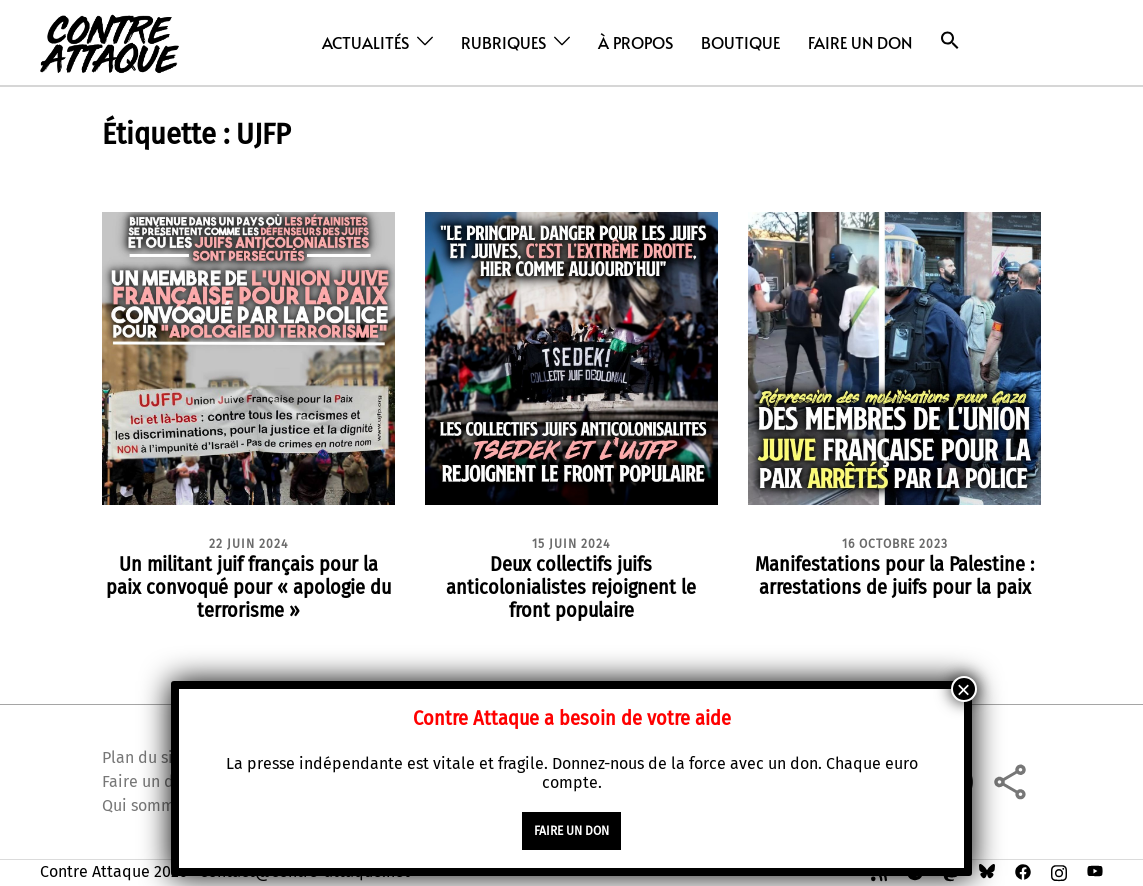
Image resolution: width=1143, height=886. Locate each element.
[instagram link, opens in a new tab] (1059, 871)
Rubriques (503, 42)
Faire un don (860, 42)
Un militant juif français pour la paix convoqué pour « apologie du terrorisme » (248, 587)
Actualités (365, 42)
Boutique (740, 42)
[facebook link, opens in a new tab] (1023, 871)
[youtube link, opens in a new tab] (1095, 871)
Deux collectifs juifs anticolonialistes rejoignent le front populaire (571, 587)
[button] (950, 40)
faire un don (571, 831)
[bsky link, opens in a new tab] (987, 871)
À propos (635, 42)
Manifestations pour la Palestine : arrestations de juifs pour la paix (894, 575)
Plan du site (145, 757)
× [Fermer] (964, 689)
